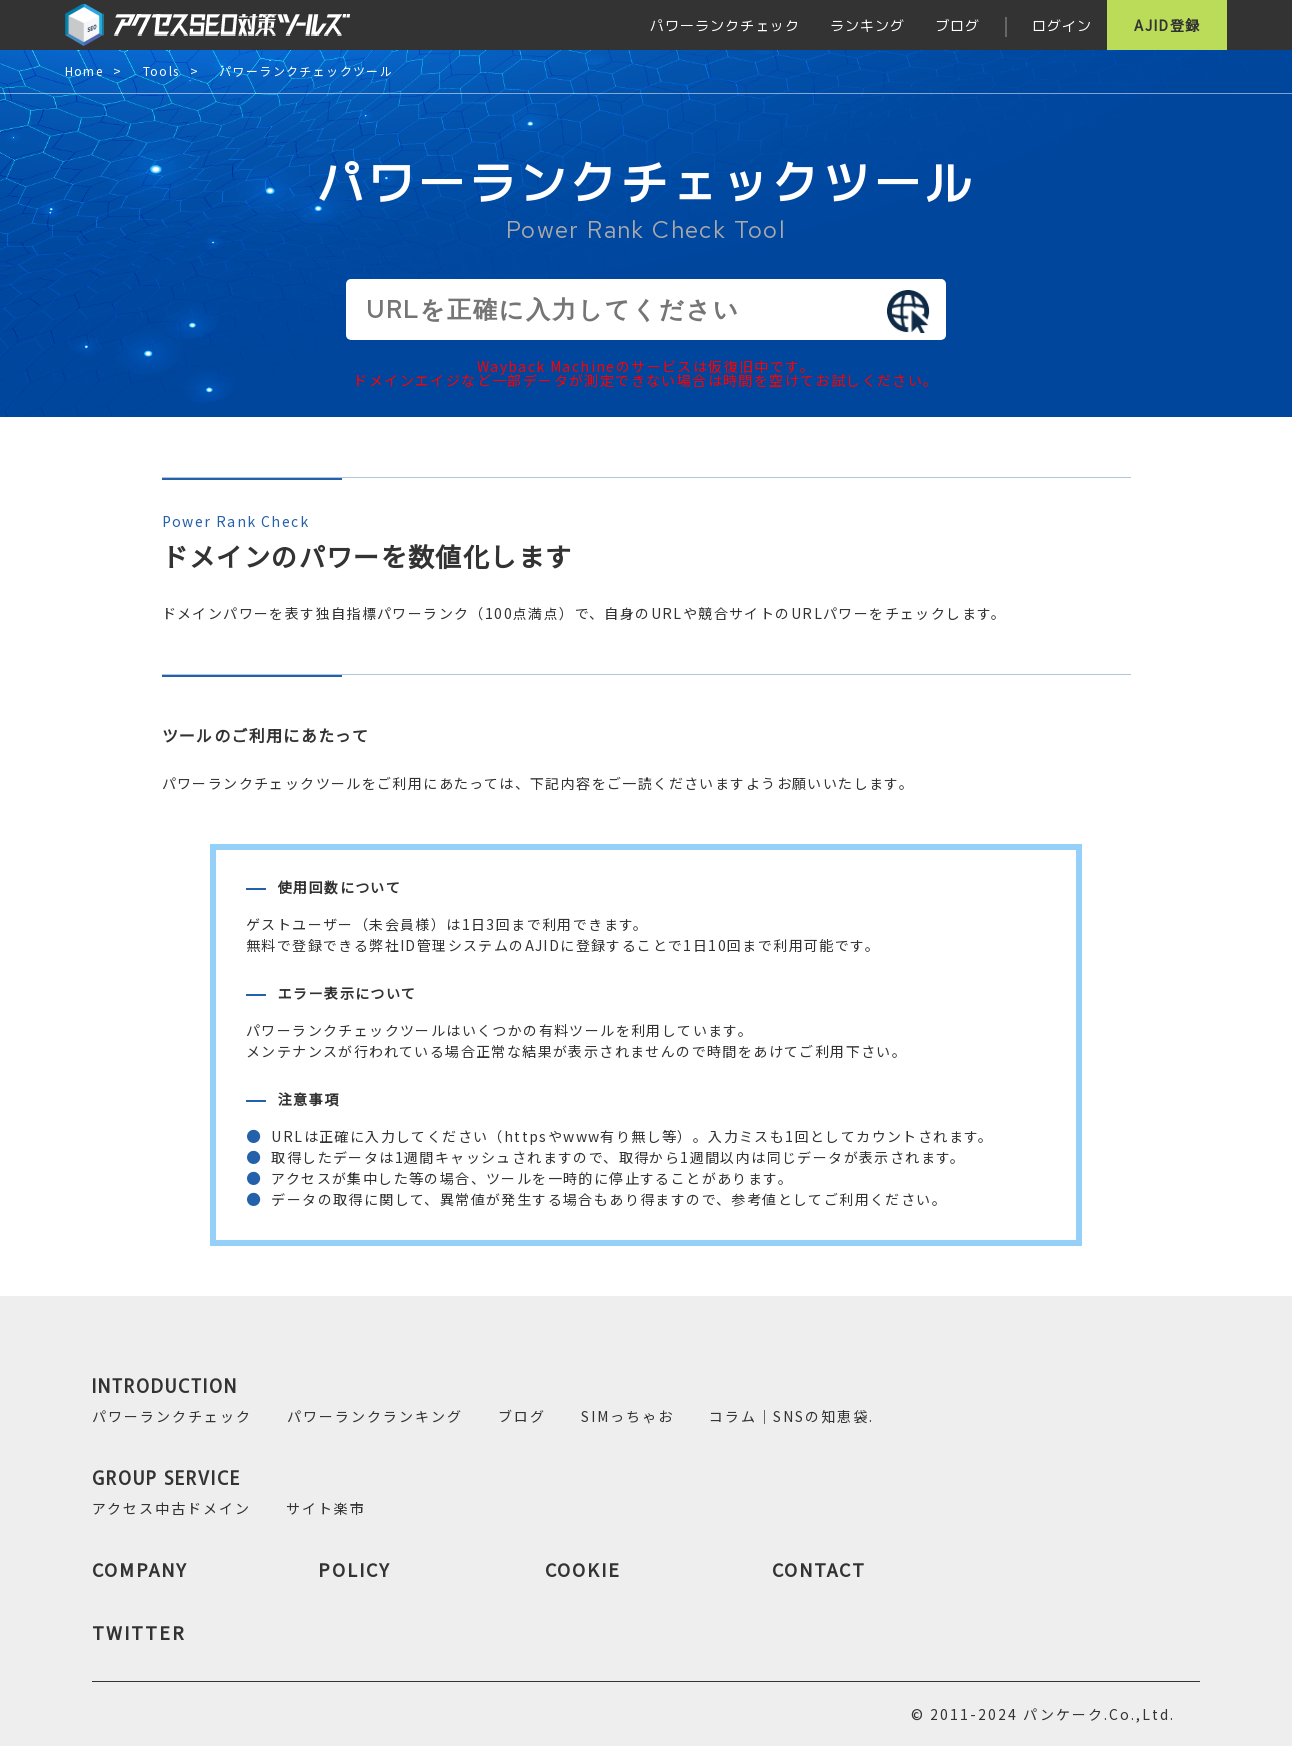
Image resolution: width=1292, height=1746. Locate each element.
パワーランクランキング (375, 1416)
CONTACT (819, 1569)
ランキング (867, 25)
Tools (161, 71)
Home (84, 71)
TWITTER (139, 1632)
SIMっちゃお (627, 1416)
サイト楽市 (326, 1508)
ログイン (1062, 25)
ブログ (957, 25)
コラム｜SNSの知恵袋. (791, 1416)
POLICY (354, 1569)
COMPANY (140, 1569)
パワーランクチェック (725, 25)
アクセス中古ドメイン (171, 1508)
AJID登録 (1167, 25)
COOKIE (583, 1569)
